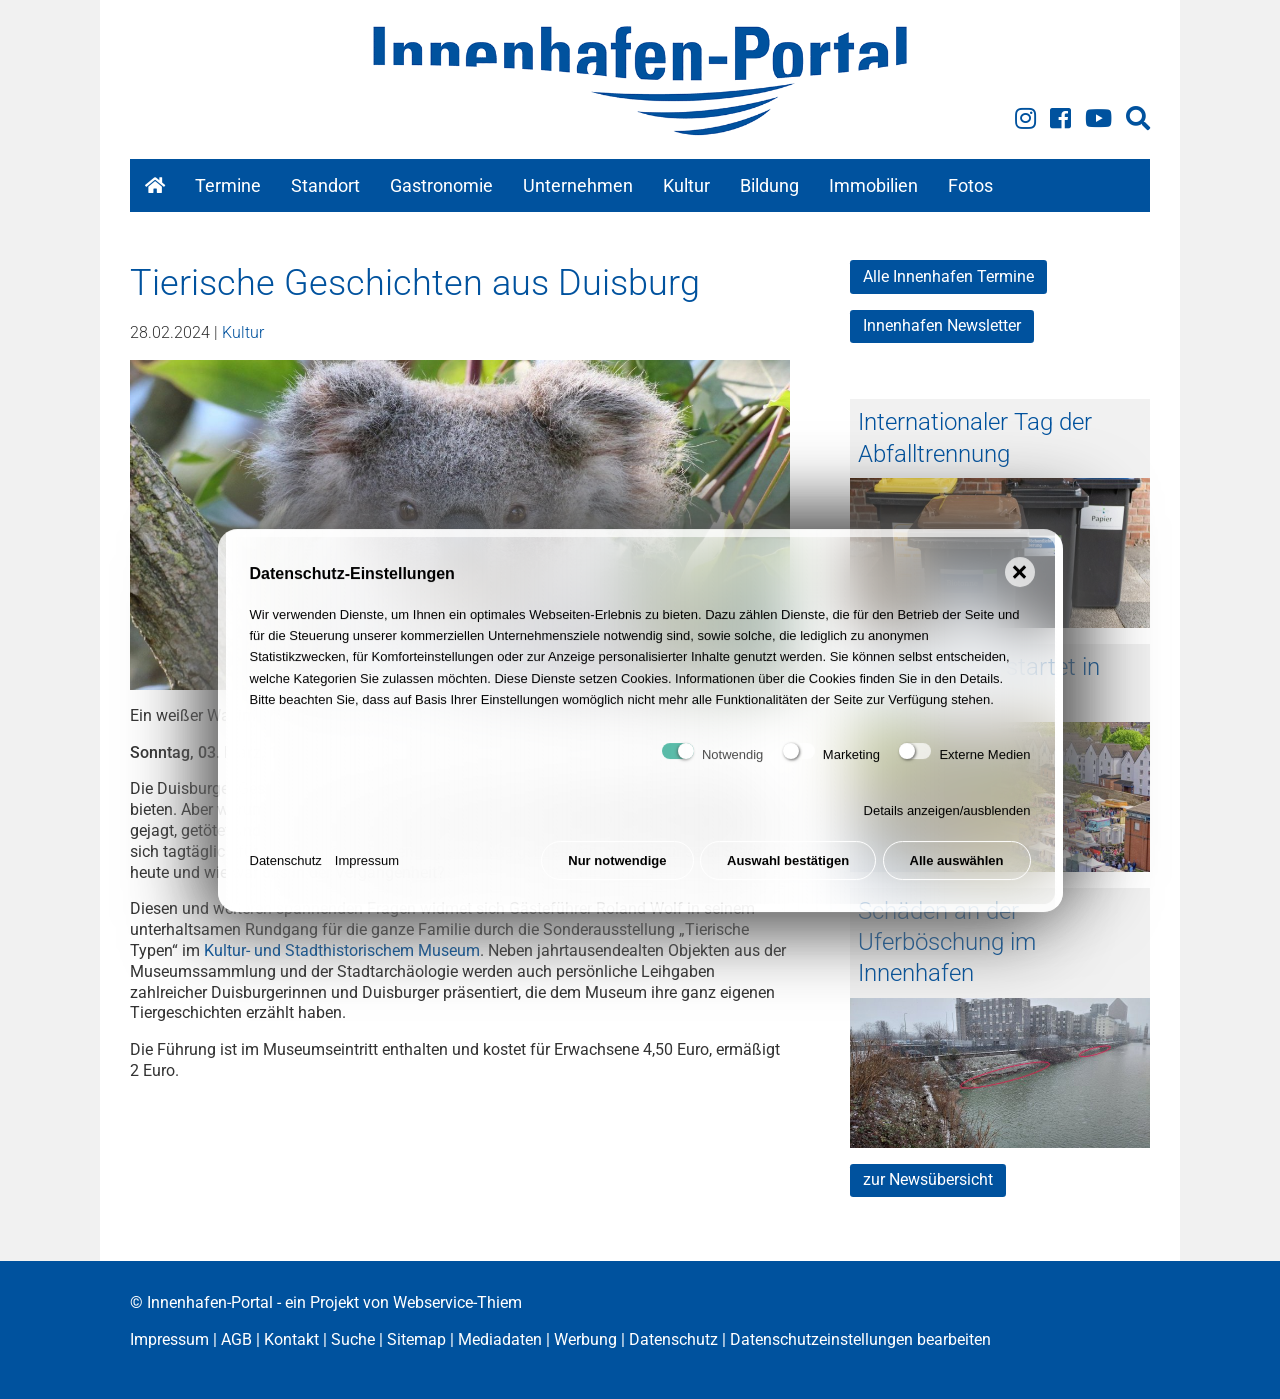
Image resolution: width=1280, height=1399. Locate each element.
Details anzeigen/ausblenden (947, 826)
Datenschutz (286, 876)
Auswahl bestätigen (788, 876)
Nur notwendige (617, 876)
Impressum (367, 876)
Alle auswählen (957, 876)
